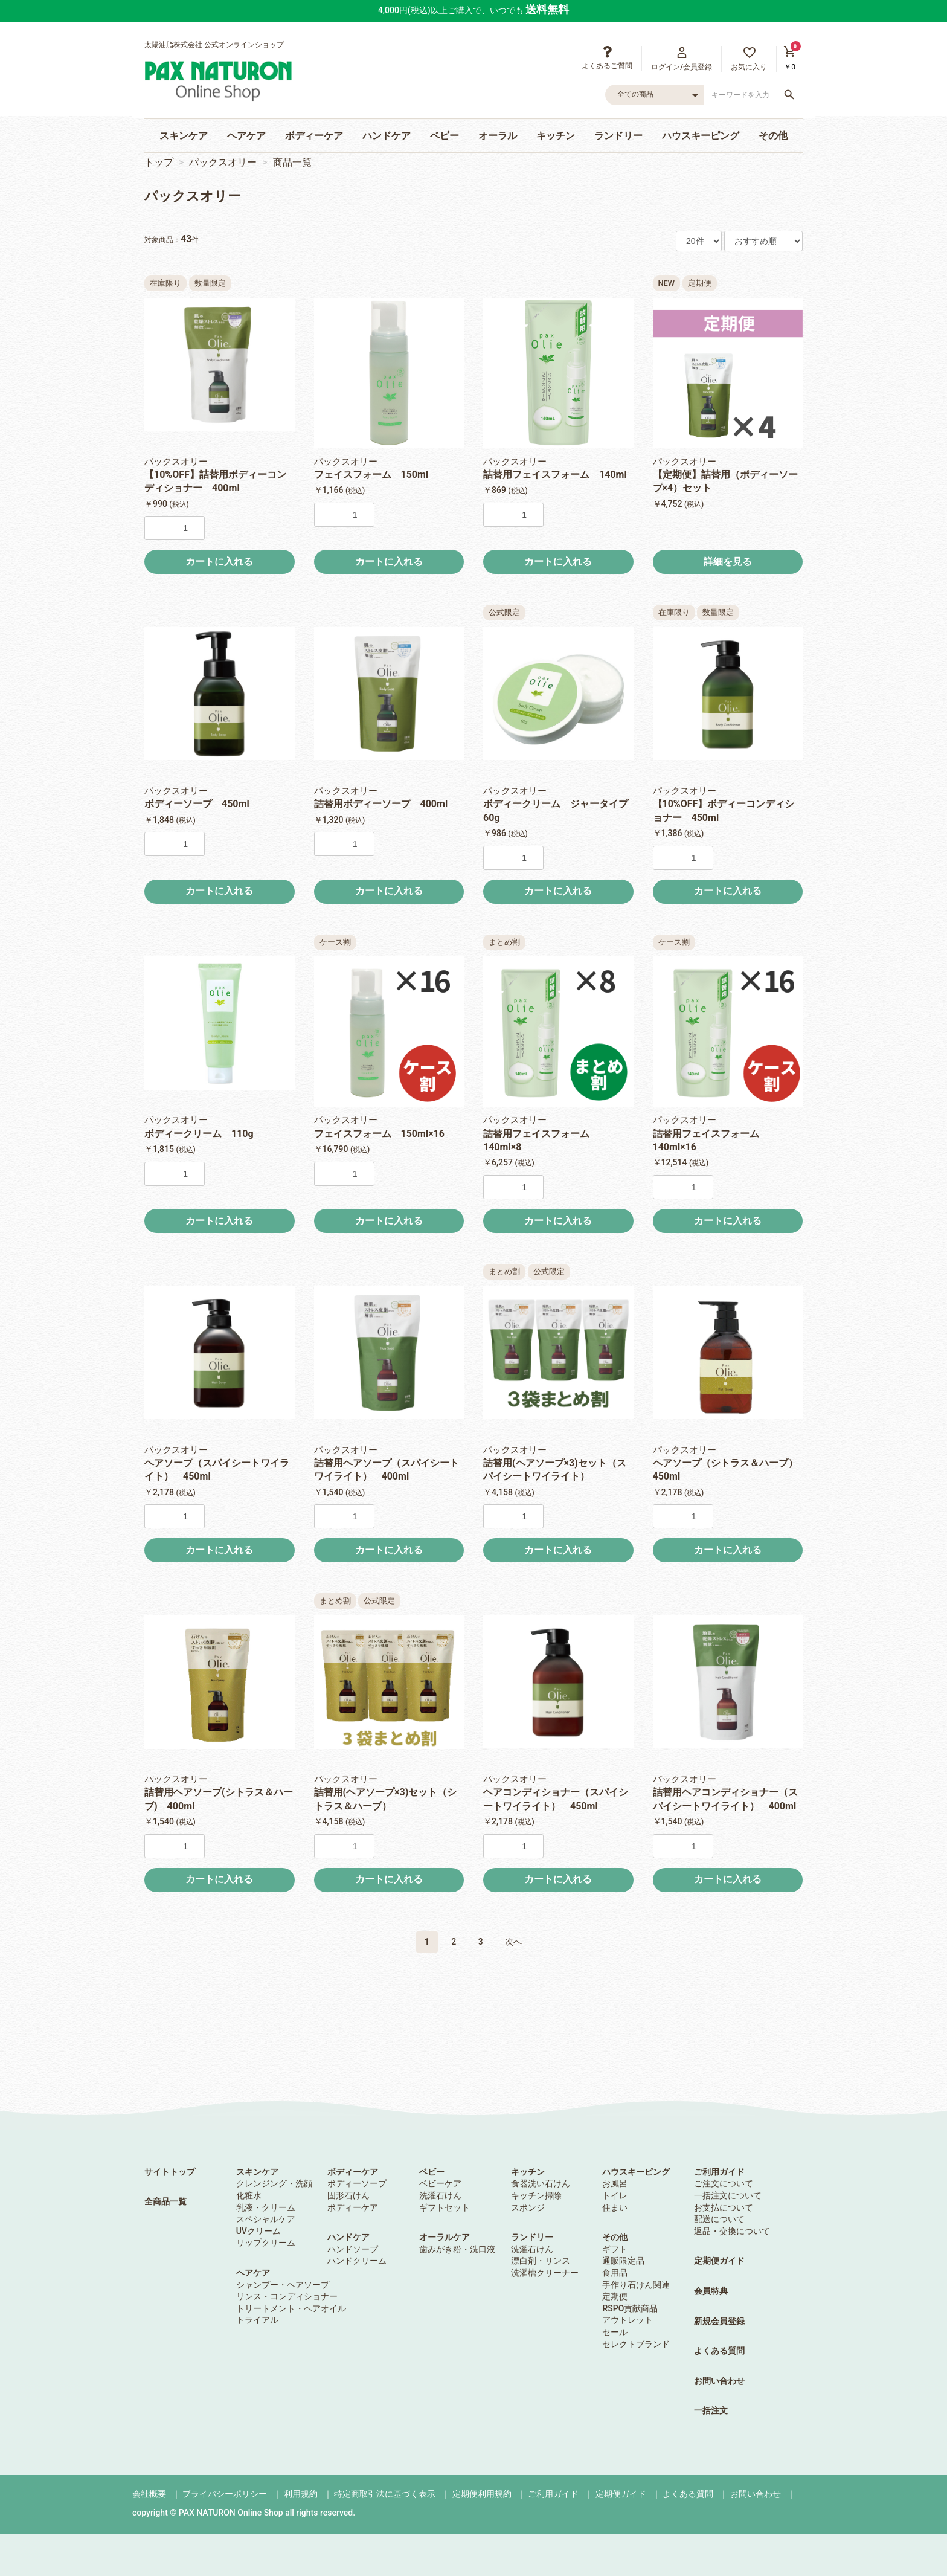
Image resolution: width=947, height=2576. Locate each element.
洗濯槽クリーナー (545, 2273)
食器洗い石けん (540, 2183)
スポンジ (528, 2207)
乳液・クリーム (265, 2207)
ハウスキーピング (700, 135)
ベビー (444, 135)
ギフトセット (444, 2207)
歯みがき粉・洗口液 (457, 2249)
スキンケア (183, 135)
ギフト (615, 2249)
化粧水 (249, 2195)
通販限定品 (623, 2260)
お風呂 (615, 2183)
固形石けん (348, 2195)
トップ (158, 162)
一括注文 (711, 2410)
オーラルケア (444, 2237)
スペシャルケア (265, 2219)
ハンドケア (386, 135)
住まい (615, 2207)
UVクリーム (258, 2231)
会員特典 (711, 2291)
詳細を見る (728, 561)
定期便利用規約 (482, 2494)
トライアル (257, 2320)
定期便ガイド (719, 2260)
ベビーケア (440, 2183)
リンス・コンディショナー (287, 2296)
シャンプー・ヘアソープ (282, 2285)
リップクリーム (265, 2242)
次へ (513, 1941)
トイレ (615, 2195)
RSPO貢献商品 (630, 2308)
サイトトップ (169, 2172)
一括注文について (728, 2195)
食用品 (615, 2273)
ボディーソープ (357, 2183)
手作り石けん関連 (636, 2285)
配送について (719, 2219)
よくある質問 (719, 2350)
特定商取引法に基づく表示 (384, 2494)
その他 (773, 135)
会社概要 (149, 2494)
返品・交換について (732, 2231)
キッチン (555, 135)
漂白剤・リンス (540, 2260)
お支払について (723, 2207)
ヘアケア (246, 135)
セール (615, 2332)
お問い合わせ (719, 2381)
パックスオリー (223, 162)
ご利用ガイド (719, 2172)
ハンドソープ (352, 2249)
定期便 (615, 2296)
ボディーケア (314, 135)
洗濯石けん (440, 2195)
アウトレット (627, 2320)
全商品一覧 (165, 2201)
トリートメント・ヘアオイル (291, 2308)
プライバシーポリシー (224, 2494)
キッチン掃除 (536, 2195)
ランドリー (618, 135)
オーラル (497, 135)
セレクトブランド (636, 2344)
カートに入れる (219, 561)
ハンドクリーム (357, 2260)
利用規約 (301, 2494)
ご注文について (723, 2183)
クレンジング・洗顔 (274, 2183)
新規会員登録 (719, 2321)
